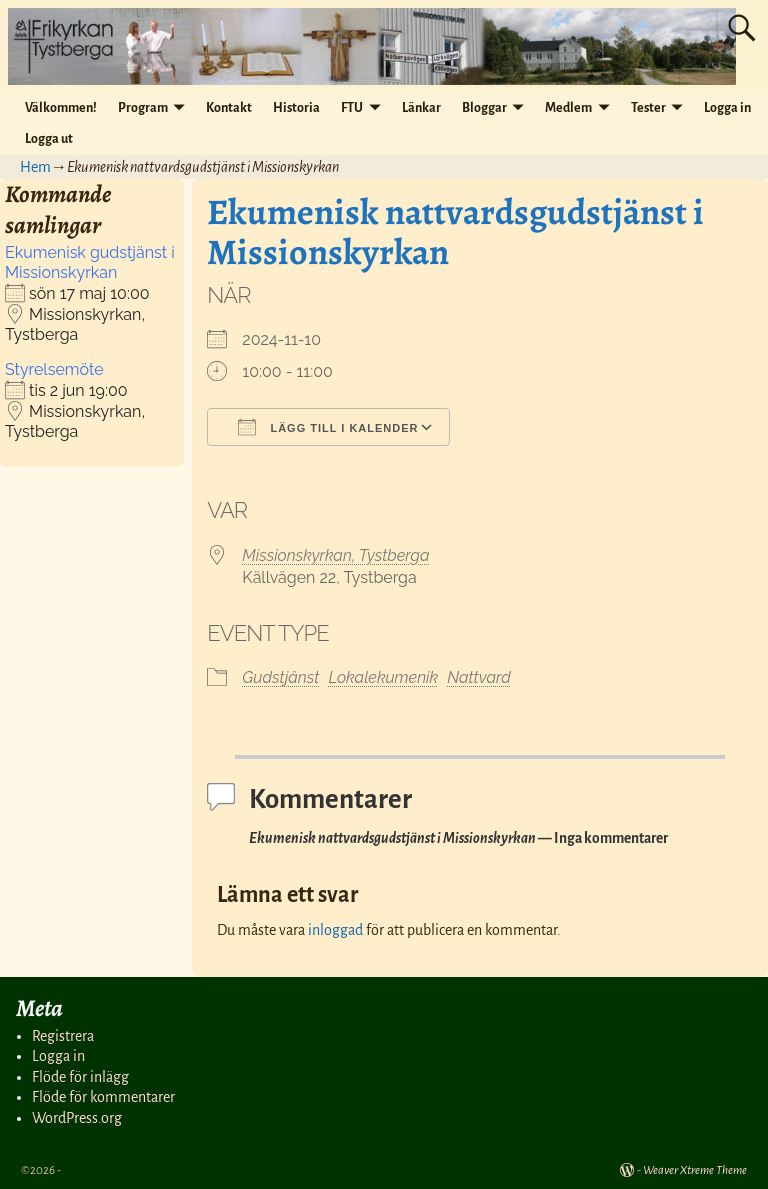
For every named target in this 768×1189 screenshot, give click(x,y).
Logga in (727, 108)
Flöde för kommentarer (103, 1097)
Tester (648, 108)
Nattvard (479, 677)
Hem (35, 167)
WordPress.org (77, 1118)
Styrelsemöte (54, 369)
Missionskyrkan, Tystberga (335, 555)
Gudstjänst (280, 677)
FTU (352, 108)
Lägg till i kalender (328, 427)
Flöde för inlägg (80, 1077)
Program (143, 108)
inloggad (335, 930)
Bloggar (484, 108)
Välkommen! (61, 108)
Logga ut (49, 139)
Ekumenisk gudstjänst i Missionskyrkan (90, 262)
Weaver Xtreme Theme (695, 1170)
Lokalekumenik (383, 677)
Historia (296, 108)
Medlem (568, 108)
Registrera (63, 1036)
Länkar (421, 108)
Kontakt (229, 108)
